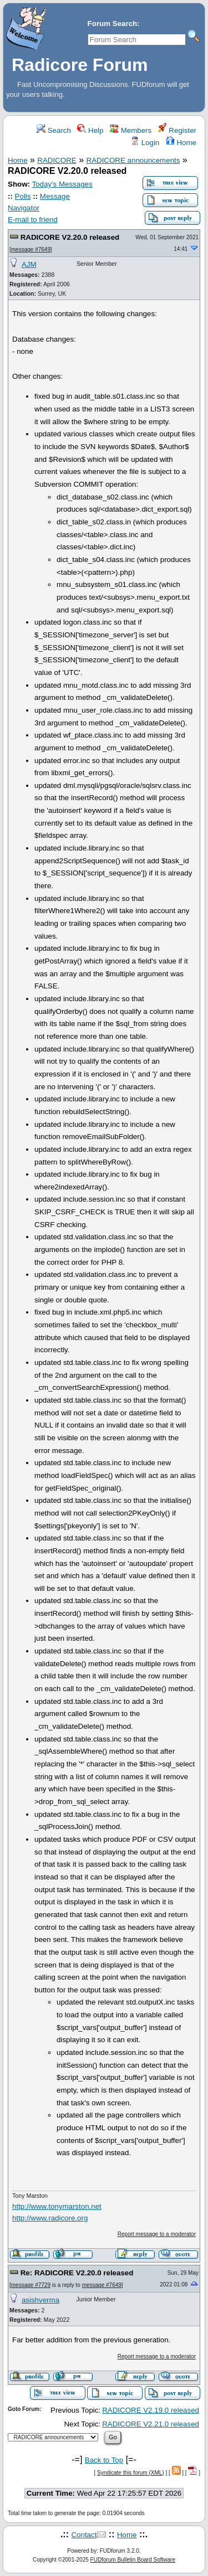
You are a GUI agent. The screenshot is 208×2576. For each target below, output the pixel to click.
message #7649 (30, 249)
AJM (29, 264)
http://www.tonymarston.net (57, 2206)
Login (144, 142)
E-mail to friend (33, 219)
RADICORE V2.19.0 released (150, 2410)
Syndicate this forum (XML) (130, 2473)
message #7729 (30, 2285)
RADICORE (56, 160)
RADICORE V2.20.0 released (70, 237)
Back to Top (104, 2460)
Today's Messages (62, 184)
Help (90, 130)
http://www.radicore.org (50, 2218)
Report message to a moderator (157, 2234)
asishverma (40, 2300)
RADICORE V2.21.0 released (150, 2424)
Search (54, 130)
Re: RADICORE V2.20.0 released (77, 2273)
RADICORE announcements (133, 160)
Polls (23, 196)
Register (177, 130)
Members (130, 130)
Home (181, 142)
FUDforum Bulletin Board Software (132, 2560)
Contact (84, 2535)
